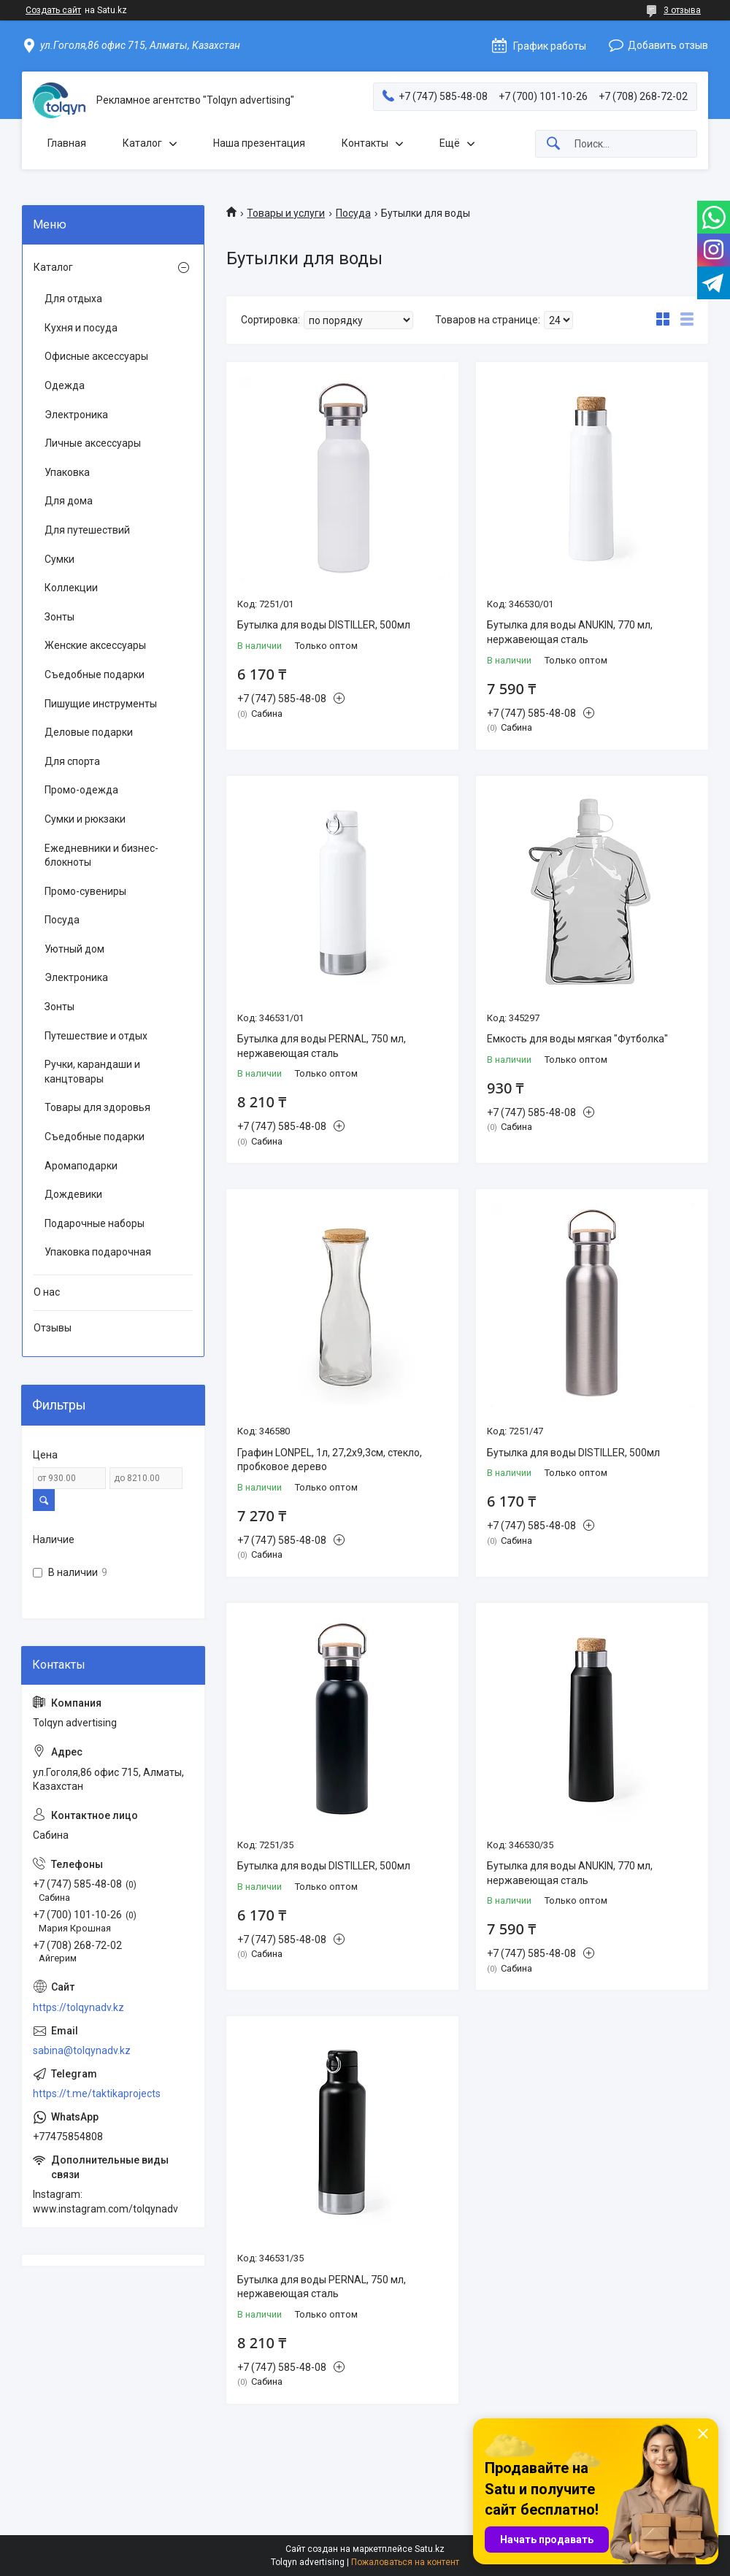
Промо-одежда (81, 790)
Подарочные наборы (95, 1223)
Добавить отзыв (668, 45)
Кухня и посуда (81, 328)
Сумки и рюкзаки (85, 819)
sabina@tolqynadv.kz (82, 2050)
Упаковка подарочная (98, 1252)
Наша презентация (259, 143)
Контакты (365, 143)
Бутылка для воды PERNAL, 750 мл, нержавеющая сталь (321, 1046)
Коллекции (71, 587)
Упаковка (67, 472)
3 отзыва (682, 10)
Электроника (76, 414)
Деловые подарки (89, 732)
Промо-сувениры (85, 891)
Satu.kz (430, 2549)
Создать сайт (53, 10)
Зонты (59, 617)
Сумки (59, 559)
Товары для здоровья (97, 1107)
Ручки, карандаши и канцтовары (92, 1071)
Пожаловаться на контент (405, 2562)
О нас (47, 1292)
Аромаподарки (81, 1166)
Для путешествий (87, 530)
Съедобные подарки (95, 674)
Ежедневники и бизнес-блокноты (101, 855)
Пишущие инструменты (101, 704)
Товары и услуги (286, 213)
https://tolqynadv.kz (78, 2007)
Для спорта (72, 761)
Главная (66, 143)
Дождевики (73, 1194)
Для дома (69, 501)
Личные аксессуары (93, 443)
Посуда (353, 213)
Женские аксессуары (95, 645)
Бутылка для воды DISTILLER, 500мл (323, 625)
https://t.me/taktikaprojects (97, 2093)
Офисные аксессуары (96, 356)
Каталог (142, 143)
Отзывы (53, 1328)
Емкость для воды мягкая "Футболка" (577, 1039)
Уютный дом (74, 949)
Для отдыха (73, 298)
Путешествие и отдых (96, 1036)
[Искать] (553, 144)
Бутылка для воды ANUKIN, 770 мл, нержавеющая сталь (570, 632)
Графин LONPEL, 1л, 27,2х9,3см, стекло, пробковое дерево (329, 1460)
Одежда (65, 385)
